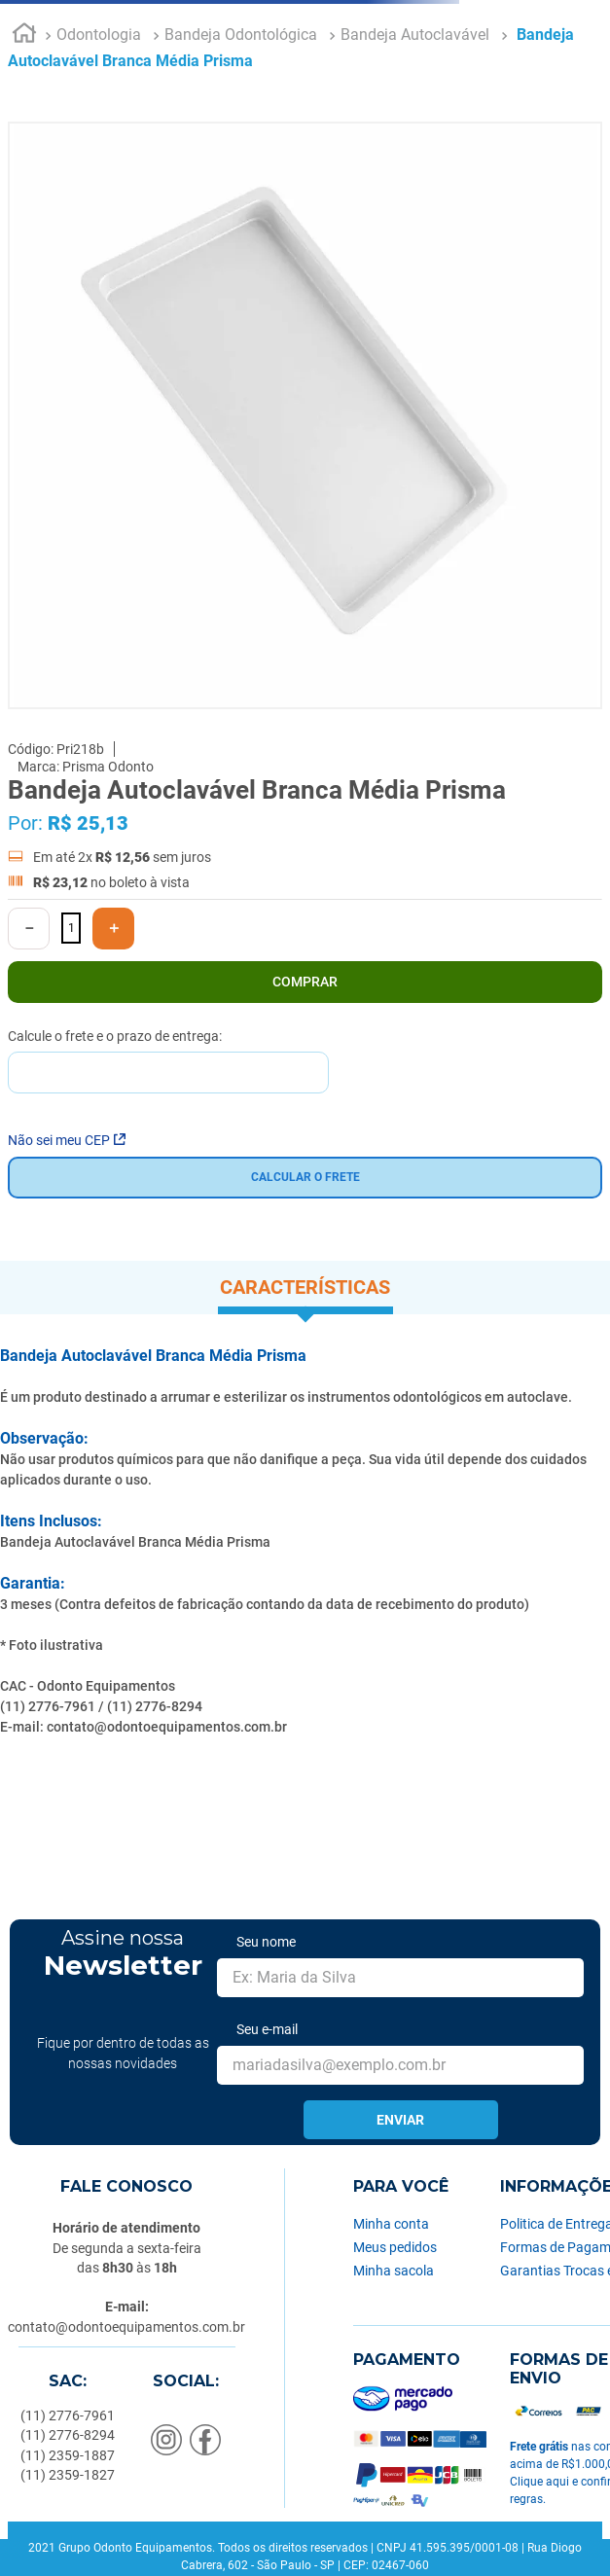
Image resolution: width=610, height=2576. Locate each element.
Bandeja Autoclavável (415, 34)
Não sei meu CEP (67, 1140)
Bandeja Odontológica (240, 34)
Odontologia (98, 34)
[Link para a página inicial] (24, 36)
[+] (113, 928)
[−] (29, 928)
